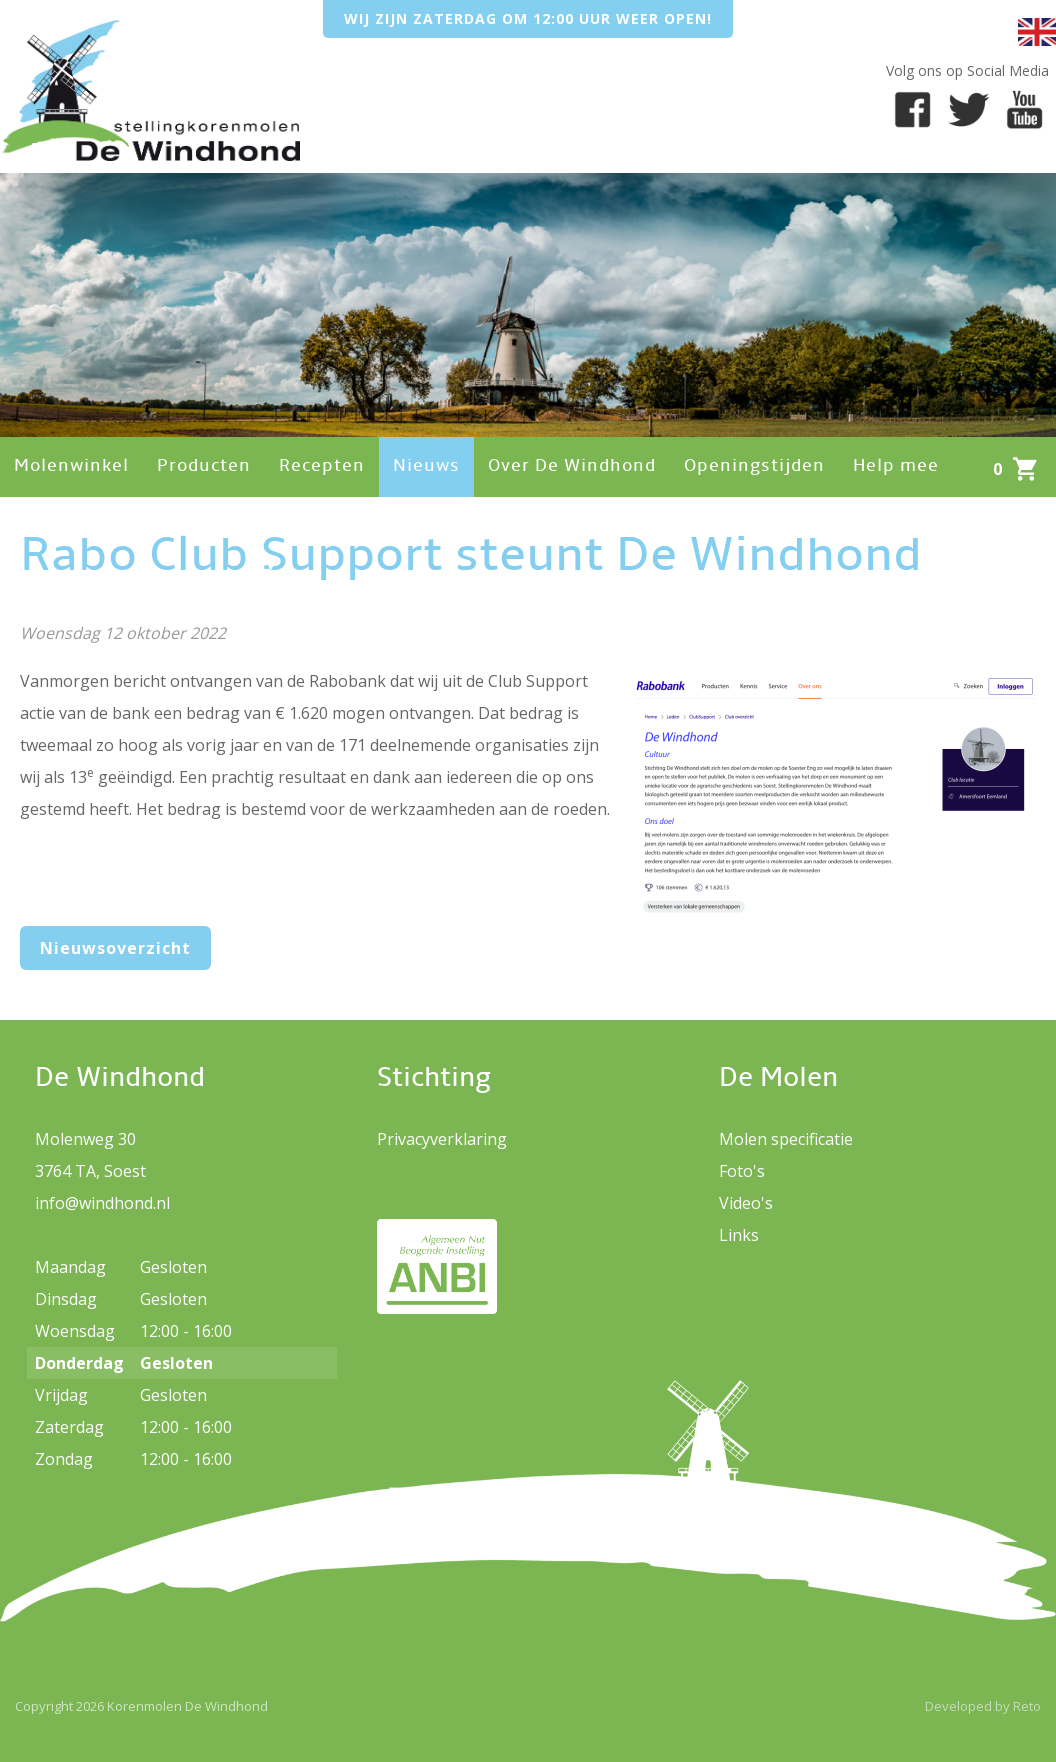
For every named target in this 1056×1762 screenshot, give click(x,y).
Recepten (322, 466)
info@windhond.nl (102, 1203)
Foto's (742, 1171)
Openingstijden (754, 466)
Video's (746, 1203)
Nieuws (426, 466)
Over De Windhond (572, 466)
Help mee (896, 466)
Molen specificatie (786, 1139)
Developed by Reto (983, 1706)
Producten (204, 466)
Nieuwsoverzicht (115, 948)
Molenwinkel (71, 466)
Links (739, 1235)
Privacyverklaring (442, 1139)
